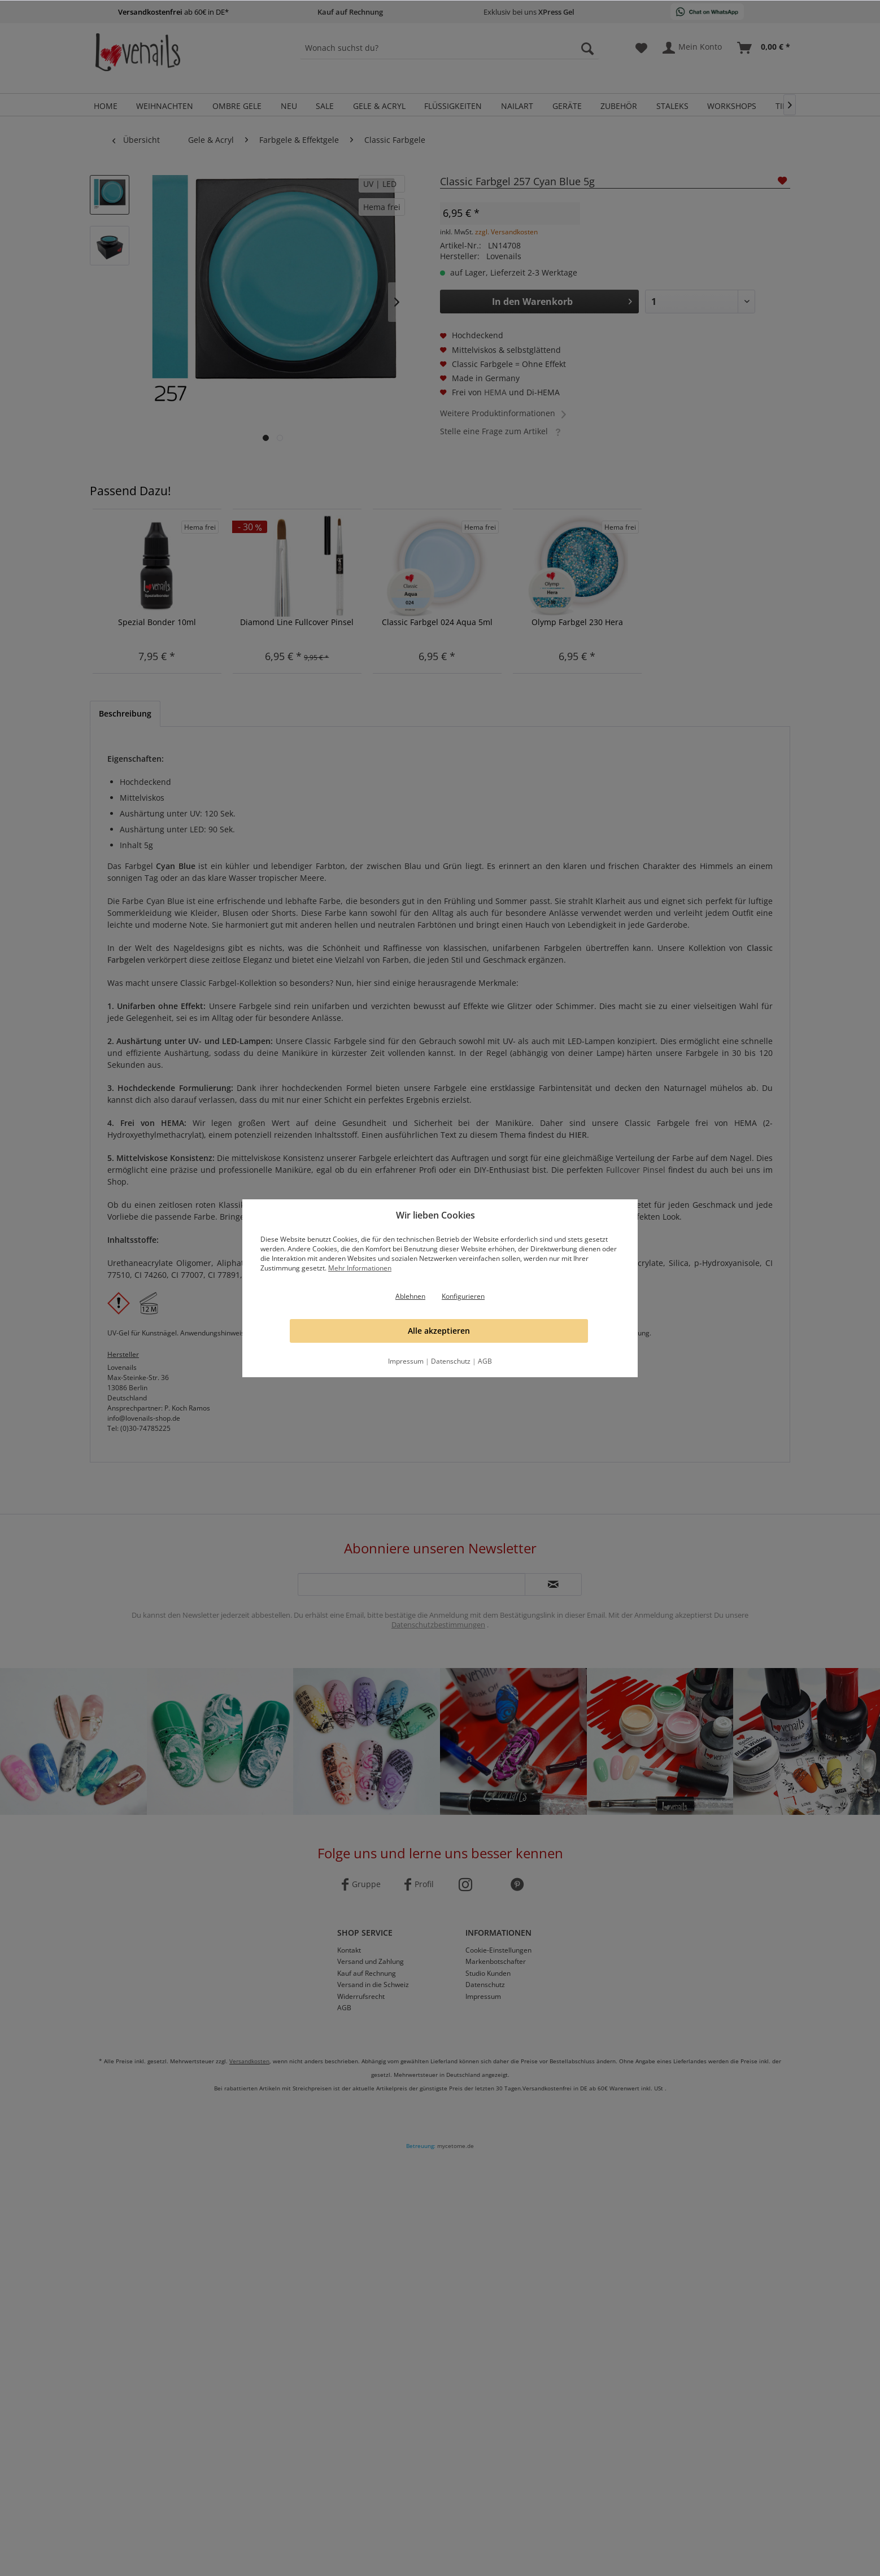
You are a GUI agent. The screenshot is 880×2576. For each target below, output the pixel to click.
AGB (485, 1361)
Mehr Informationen (359, 1268)
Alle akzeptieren (439, 1330)
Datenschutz (451, 1361)
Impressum (406, 1361)
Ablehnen (410, 1296)
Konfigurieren (463, 1296)
